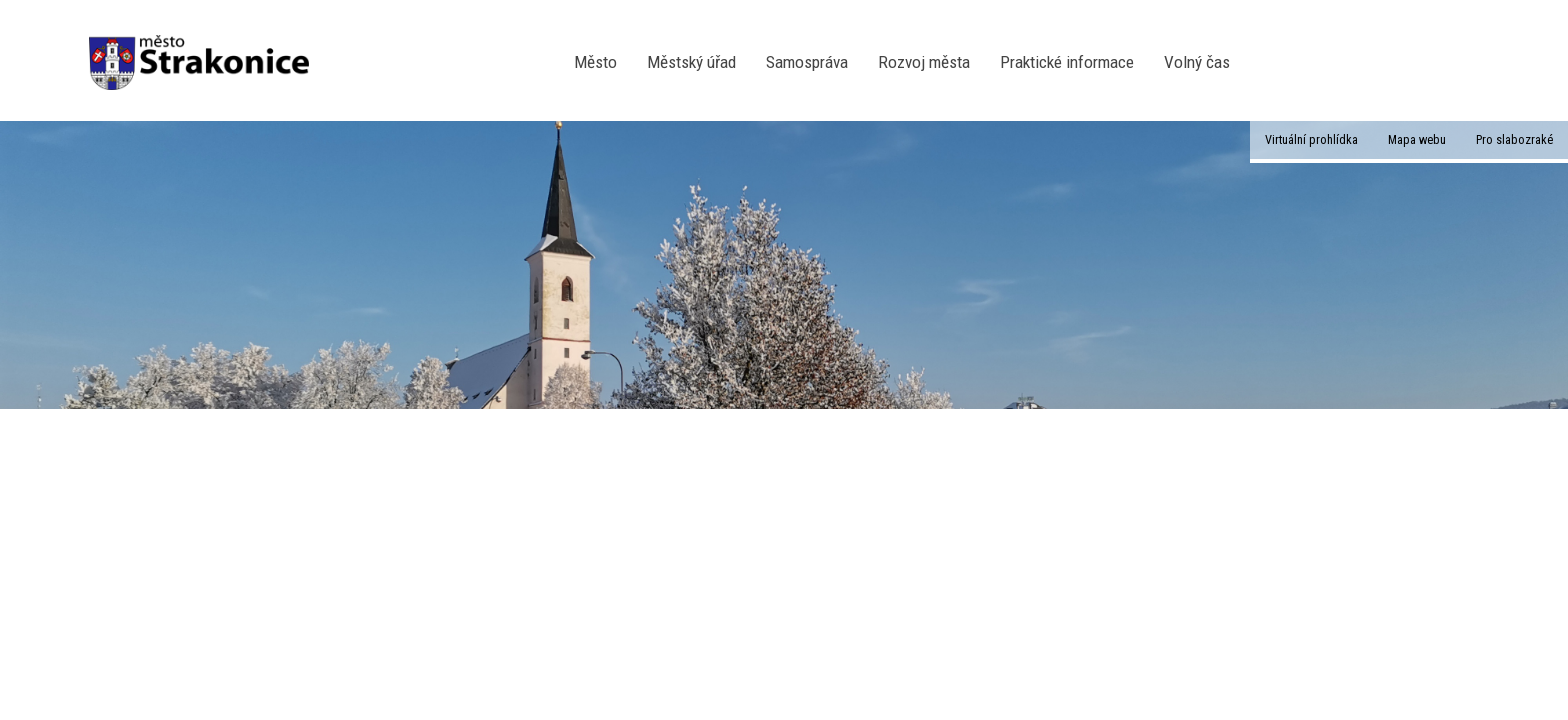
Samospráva (807, 62)
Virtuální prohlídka (1311, 139)
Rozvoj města (924, 62)
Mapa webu (1417, 139)
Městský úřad (691, 62)
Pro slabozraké (1514, 139)
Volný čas (1197, 62)
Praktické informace (1067, 62)
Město (595, 62)
